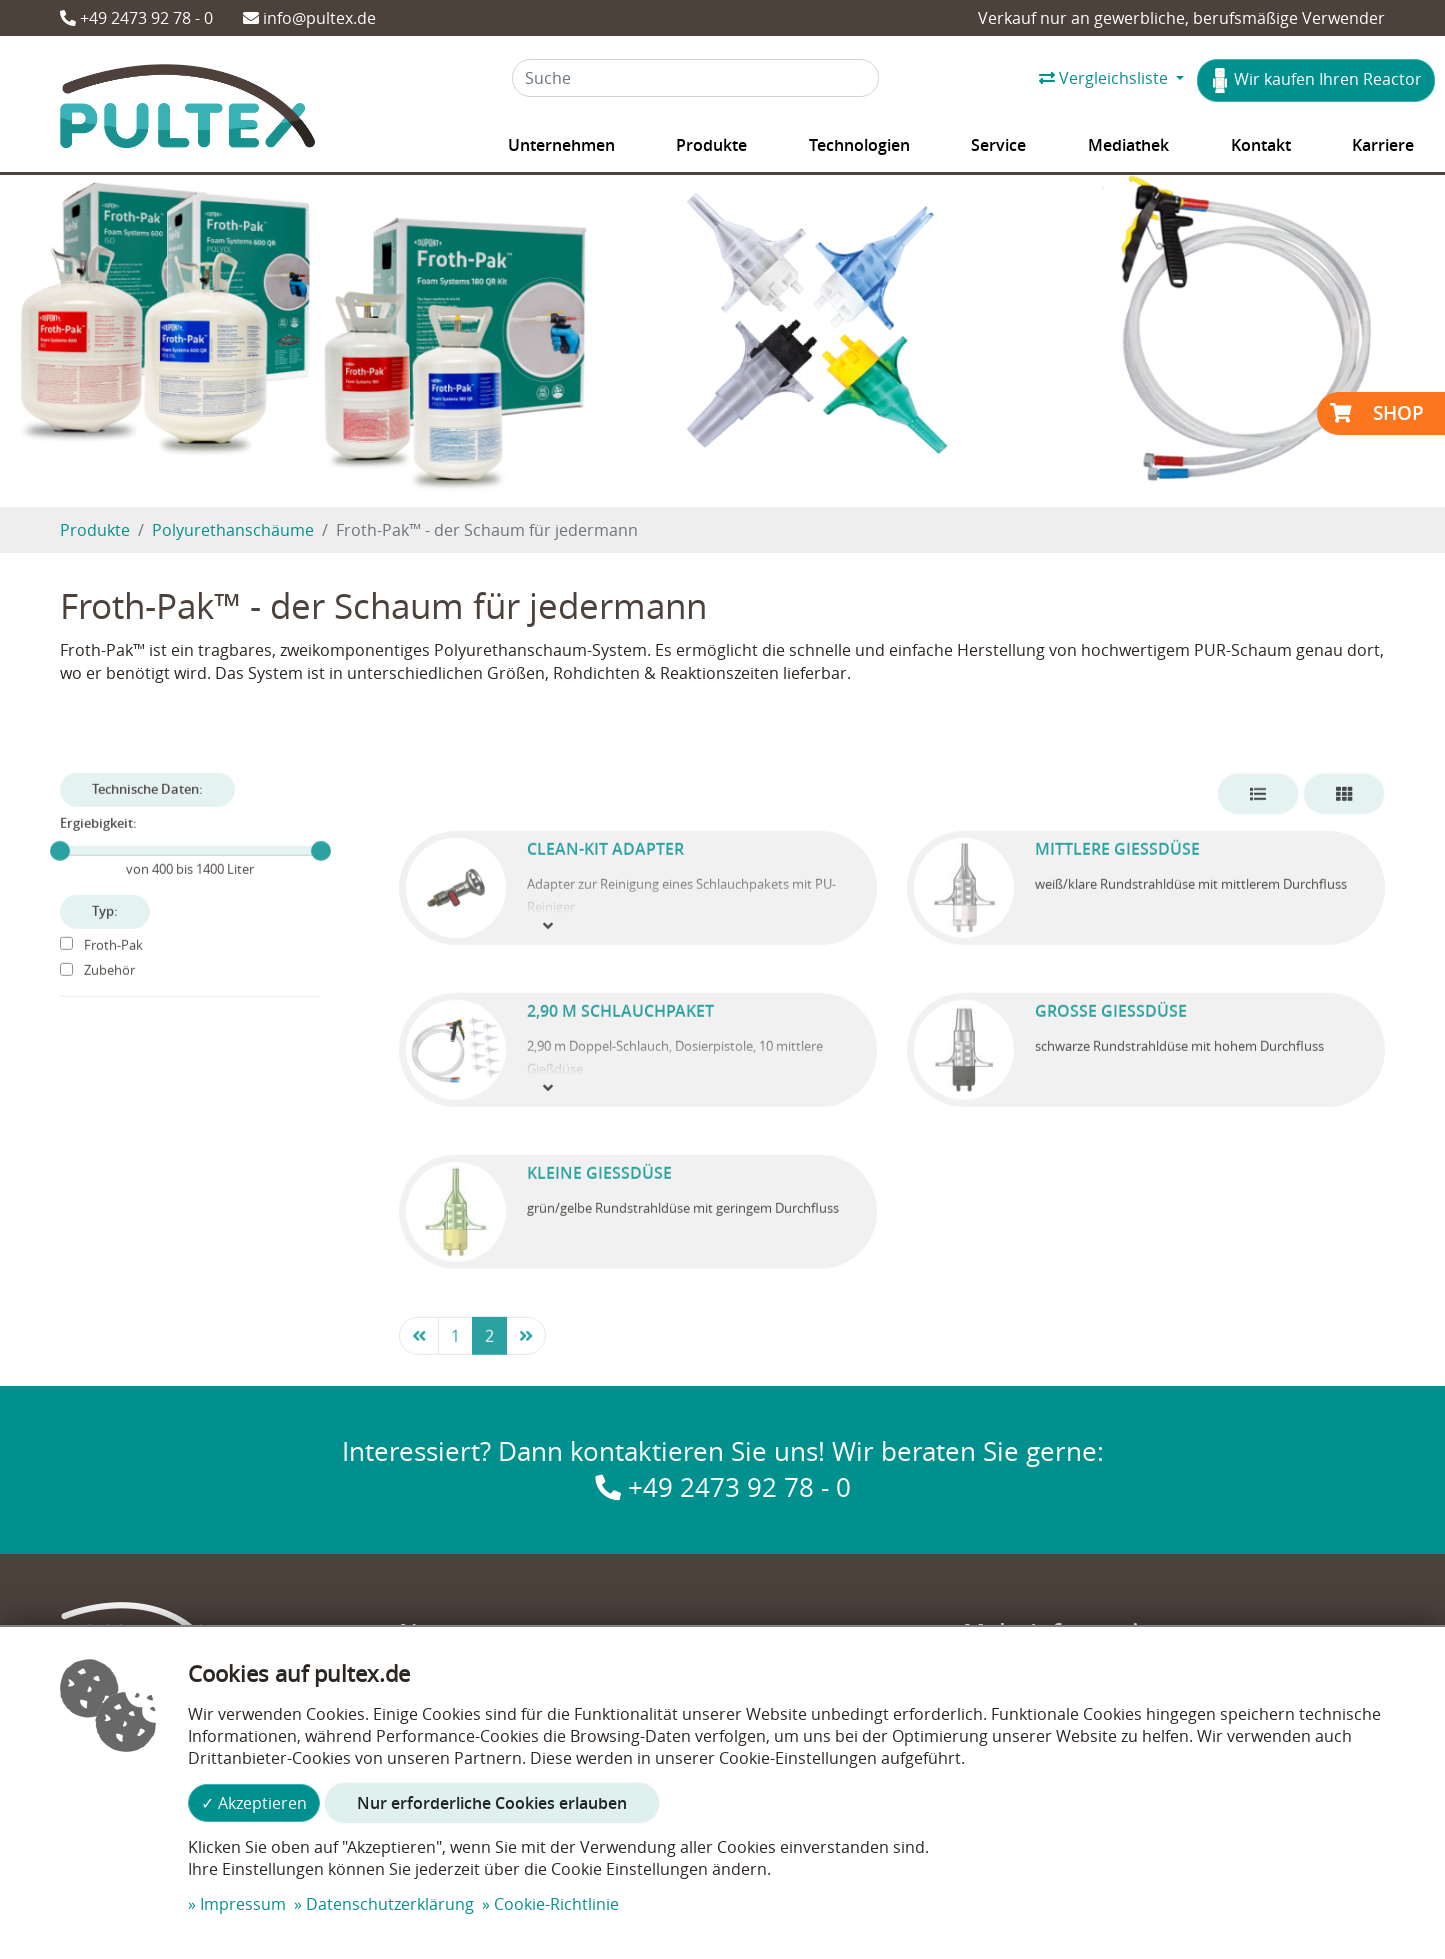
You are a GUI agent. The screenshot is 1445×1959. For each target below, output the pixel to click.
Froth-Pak (101, 973)
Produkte (95, 530)
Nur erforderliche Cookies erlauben (492, 1803)
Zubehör (97, 999)
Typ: (105, 939)
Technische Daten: (147, 817)
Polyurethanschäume (233, 530)
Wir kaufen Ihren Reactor (1316, 80)
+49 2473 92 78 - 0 (136, 18)
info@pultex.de (309, 18)
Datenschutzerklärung (390, 1904)
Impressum (243, 1904)
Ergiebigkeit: (98, 851)
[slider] (60, 879)
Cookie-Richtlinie (556, 1904)
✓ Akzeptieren (254, 1803)
